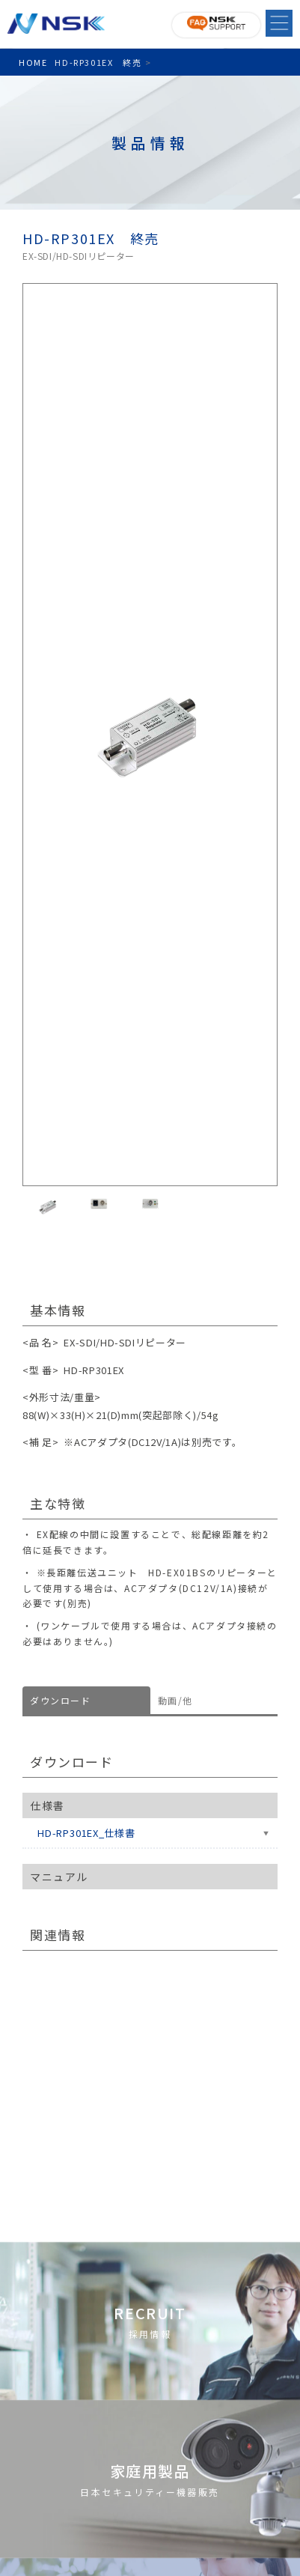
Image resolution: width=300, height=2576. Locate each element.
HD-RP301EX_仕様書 (86, 1833)
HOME (33, 62)
